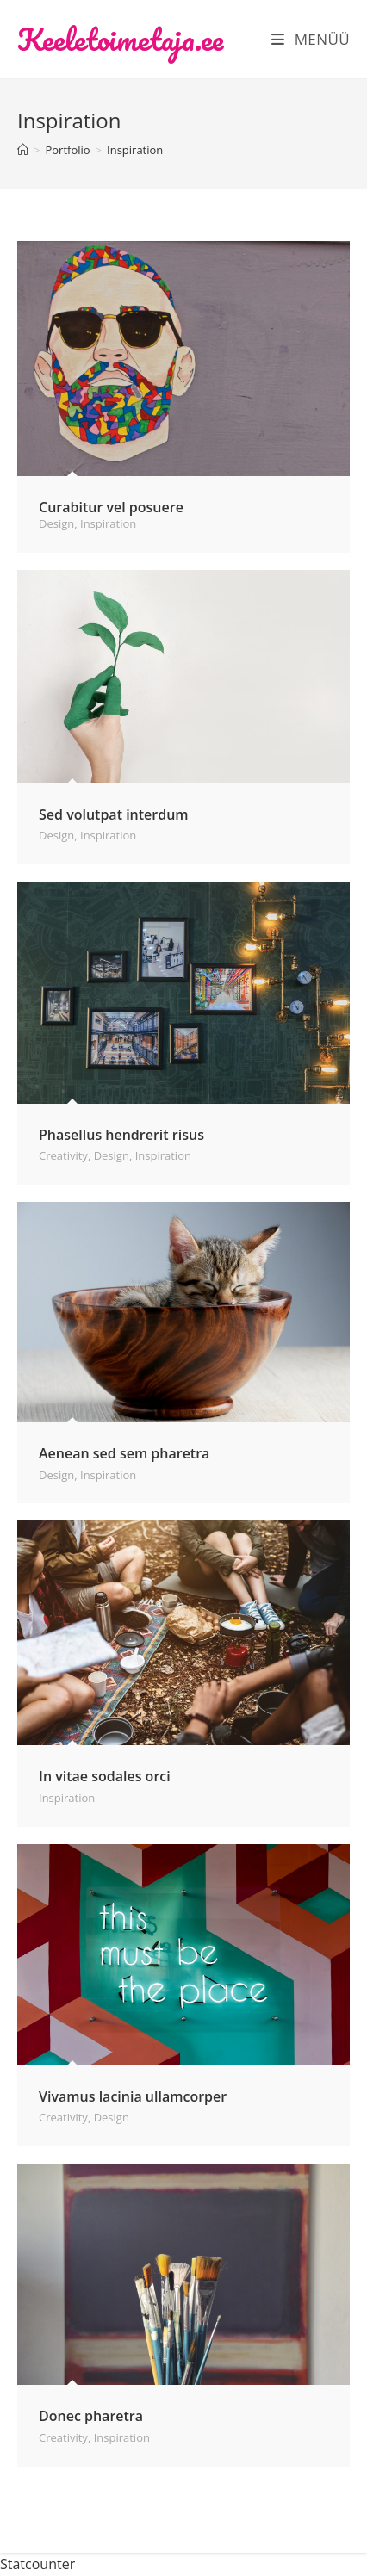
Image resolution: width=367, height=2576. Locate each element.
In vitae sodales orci (105, 1776)
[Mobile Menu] (310, 39)
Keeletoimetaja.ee (120, 39)
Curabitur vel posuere (111, 507)
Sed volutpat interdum (114, 814)
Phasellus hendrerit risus (121, 1134)
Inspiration (135, 150)
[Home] (22, 150)
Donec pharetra (91, 2415)
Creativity (63, 1155)
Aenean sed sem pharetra (124, 1453)
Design (56, 523)
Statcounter (37, 2563)
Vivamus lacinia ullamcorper (133, 2096)
